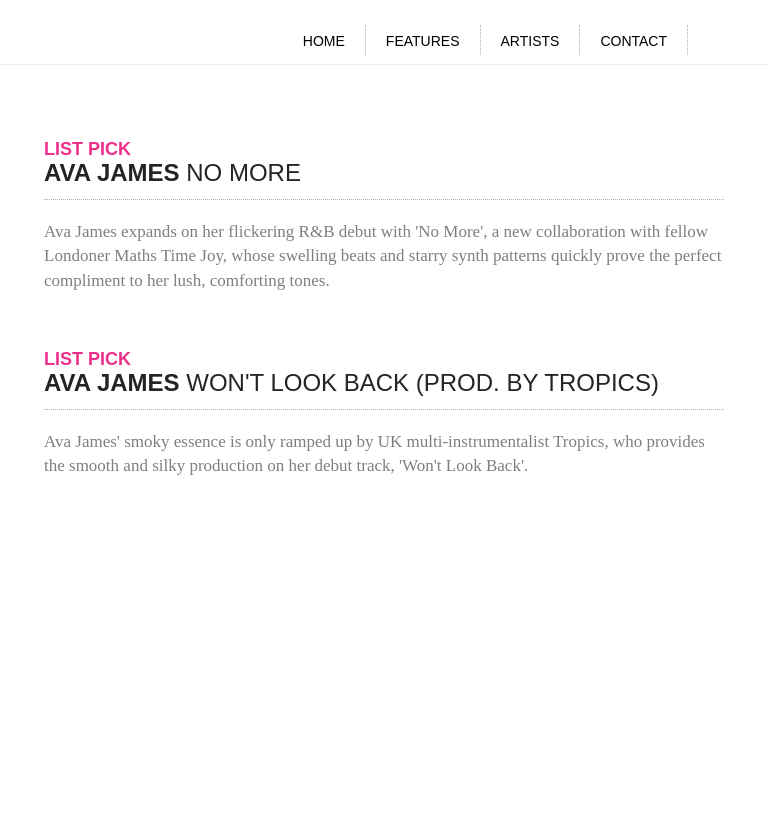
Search (716, 43)
